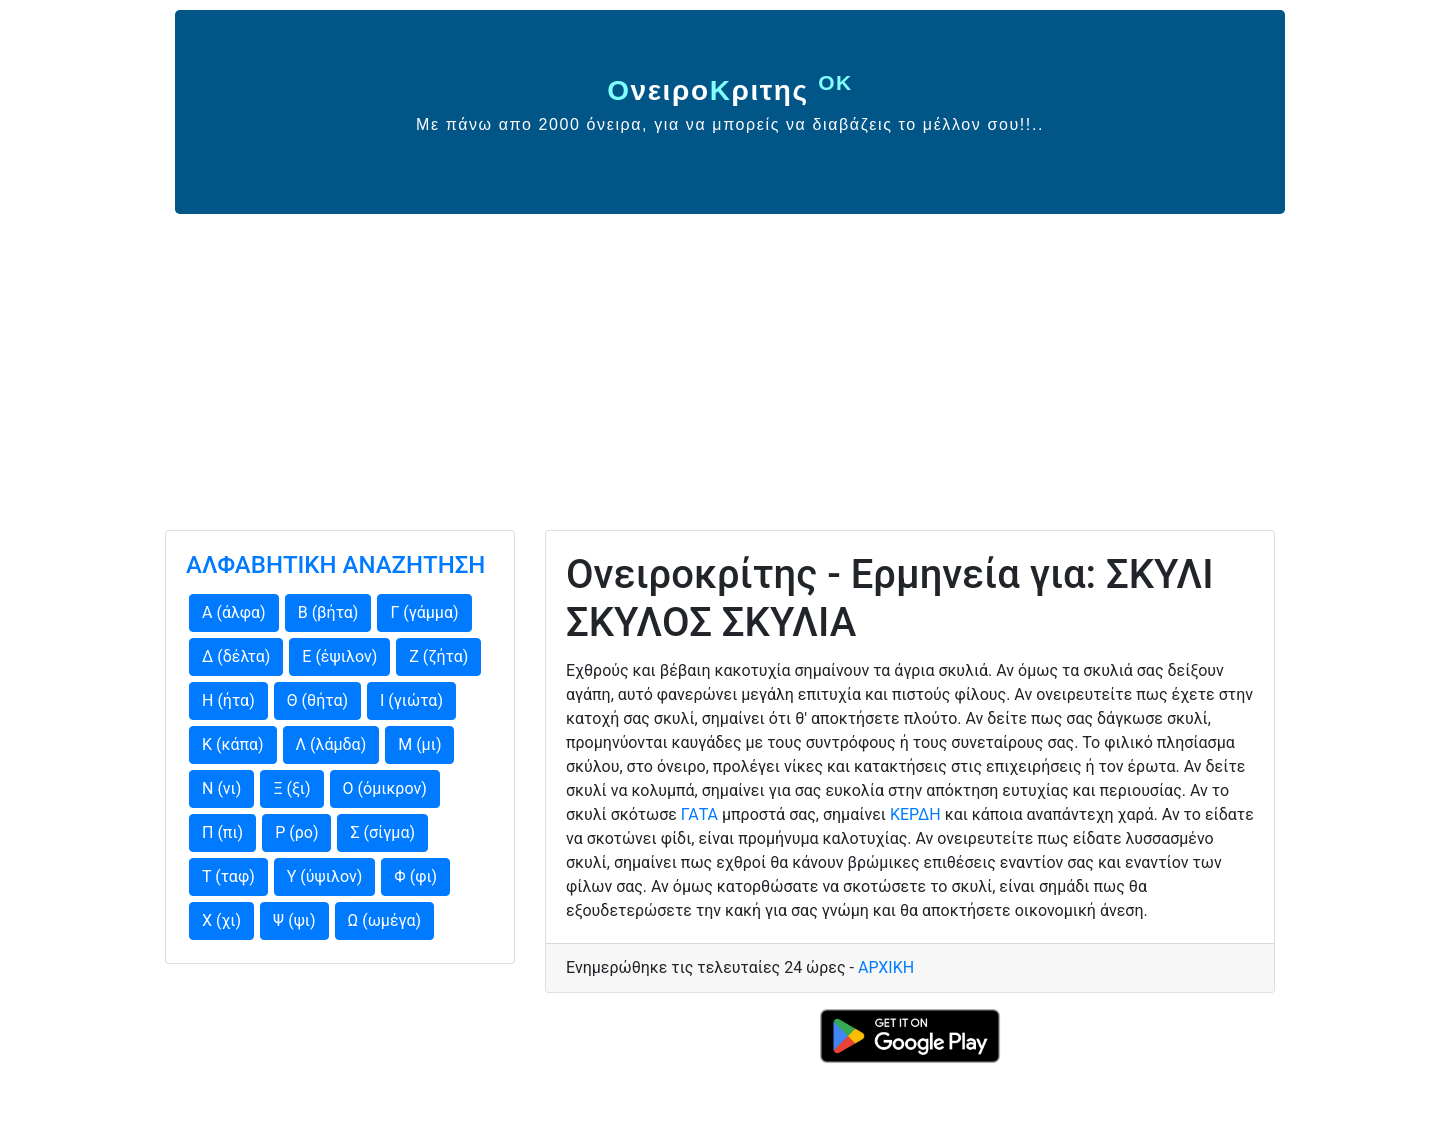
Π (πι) (222, 832)
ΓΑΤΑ (699, 814)
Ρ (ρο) (296, 832)
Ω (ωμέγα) (385, 920)
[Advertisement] (720, 364)
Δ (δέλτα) (236, 656)
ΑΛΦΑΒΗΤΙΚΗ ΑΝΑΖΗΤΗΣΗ (335, 565)
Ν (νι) (221, 788)
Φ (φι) (415, 876)
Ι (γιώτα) (411, 700)
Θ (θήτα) (317, 700)
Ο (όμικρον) (385, 788)
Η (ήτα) (228, 700)
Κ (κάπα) (233, 744)
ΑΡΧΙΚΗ (886, 967)
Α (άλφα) (234, 612)
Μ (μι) (419, 744)
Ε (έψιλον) (339, 656)
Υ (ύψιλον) (325, 876)
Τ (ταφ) (228, 876)
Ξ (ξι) (291, 788)
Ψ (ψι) (294, 920)
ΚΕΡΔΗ (915, 814)
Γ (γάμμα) (424, 612)
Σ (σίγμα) (382, 832)
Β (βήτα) (328, 612)
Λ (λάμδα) (331, 744)
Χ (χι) (221, 920)
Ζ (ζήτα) (438, 656)
